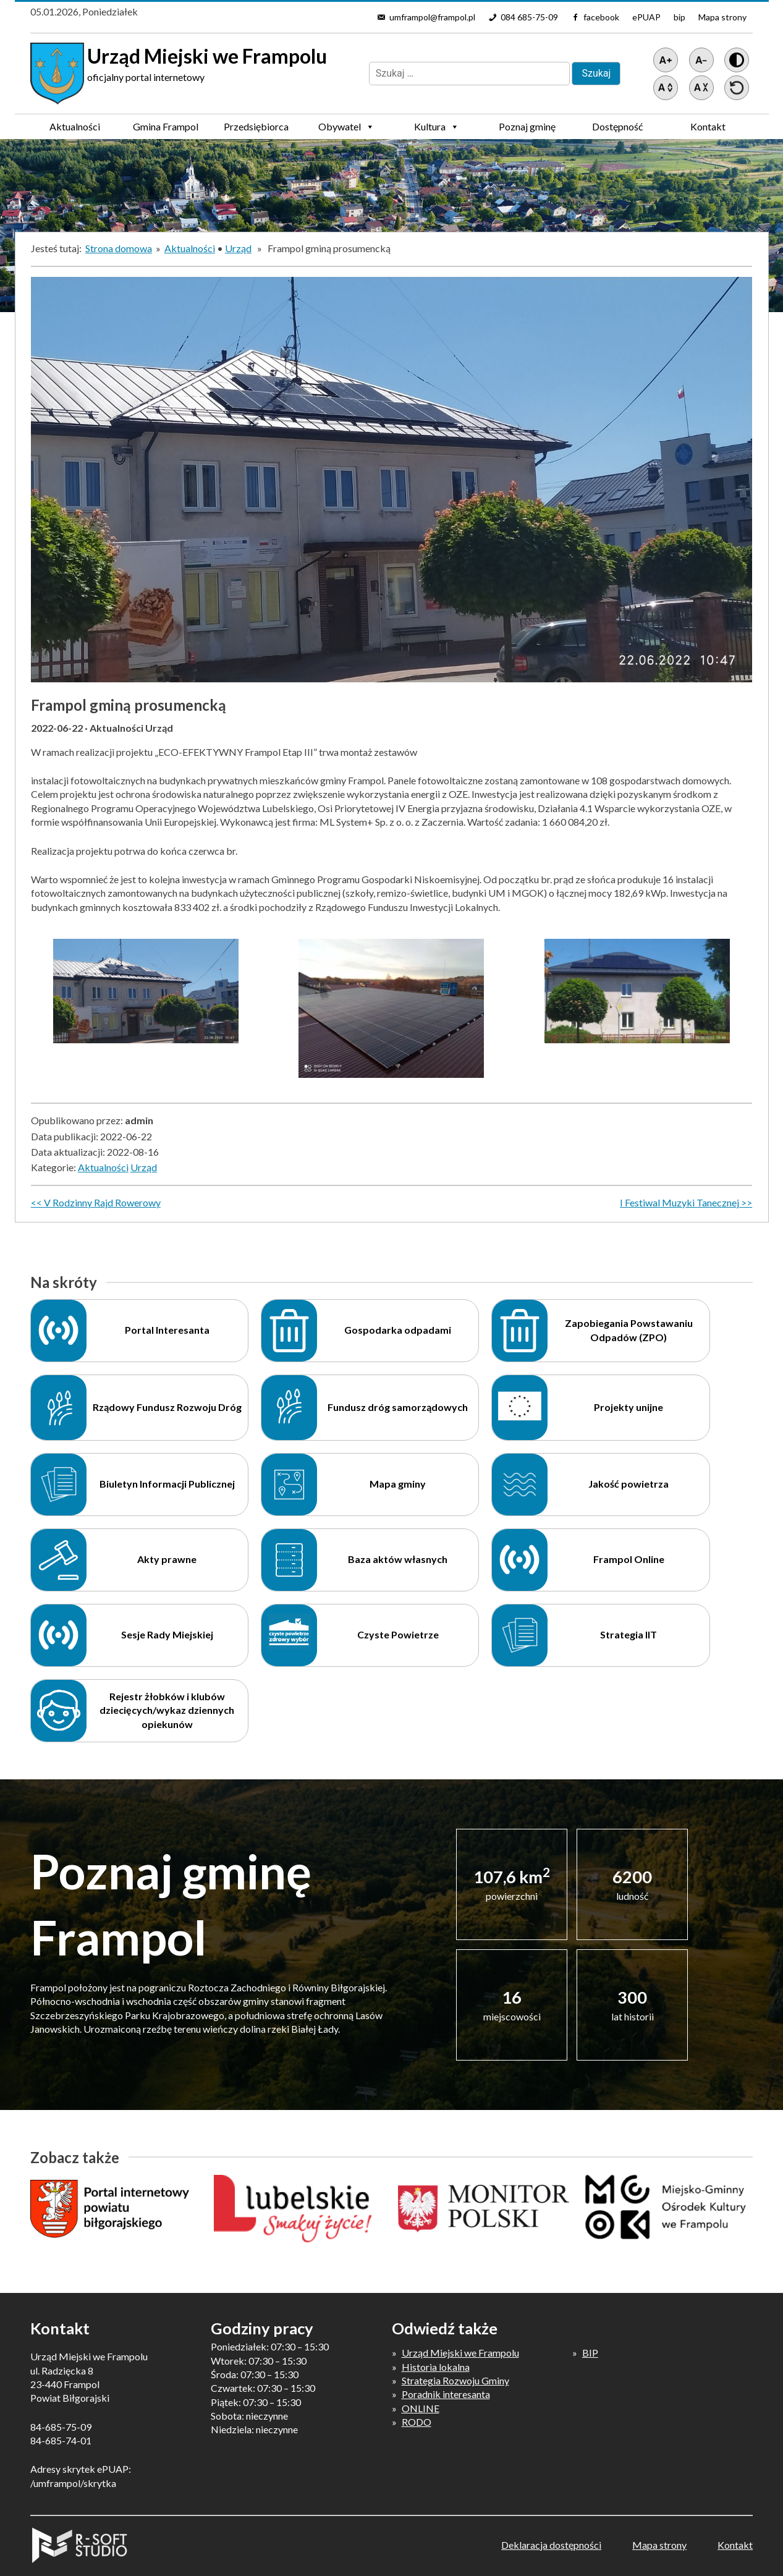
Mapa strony (722, 17)
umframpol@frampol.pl (432, 17)
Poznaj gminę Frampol (527, 130)
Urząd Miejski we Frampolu (460, 2352)
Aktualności (74, 126)
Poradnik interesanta (446, 2394)
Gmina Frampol (165, 130)
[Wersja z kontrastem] (736, 60)
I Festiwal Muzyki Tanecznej (679, 1202)
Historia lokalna (436, 2367)
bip (679, 17)
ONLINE (420, 2408)
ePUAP (646, 17)
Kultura (436, 126)
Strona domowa (118, 248)
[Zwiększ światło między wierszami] (665, 87)
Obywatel (346, 126)
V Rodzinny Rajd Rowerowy (102, 1202)
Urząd (238, 248)
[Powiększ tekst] (665, 60)
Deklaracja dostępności (551, 2545)
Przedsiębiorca (256, 130)
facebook (601, 17)
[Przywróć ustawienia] (736, 87)
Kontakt (708, 126)
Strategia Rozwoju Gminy (455, 2380)
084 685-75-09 (529, 17)
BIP (590, 2352)
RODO (416, 2422)
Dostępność (617, 126)
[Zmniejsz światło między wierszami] (701, 87)
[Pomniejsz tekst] (701, 60)
